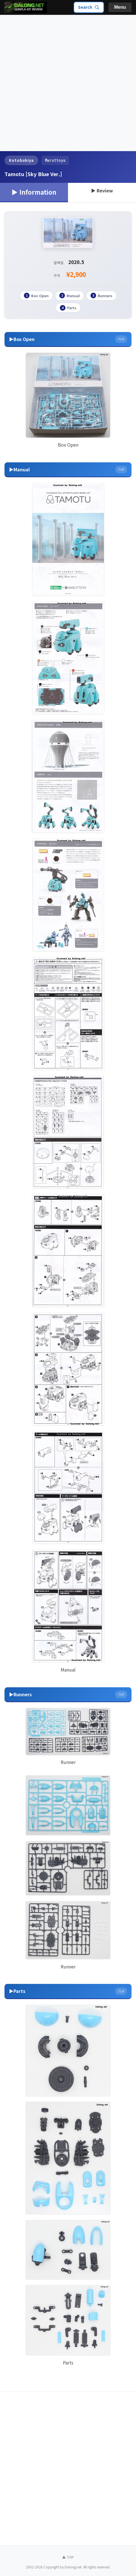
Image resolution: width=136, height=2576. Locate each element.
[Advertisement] (68, 83)
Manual (69, 295)
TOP (121, 338)
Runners (101, 295)
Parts (68, 307)
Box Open (36, 295)
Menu (120, 7)
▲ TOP (68, 2556)
